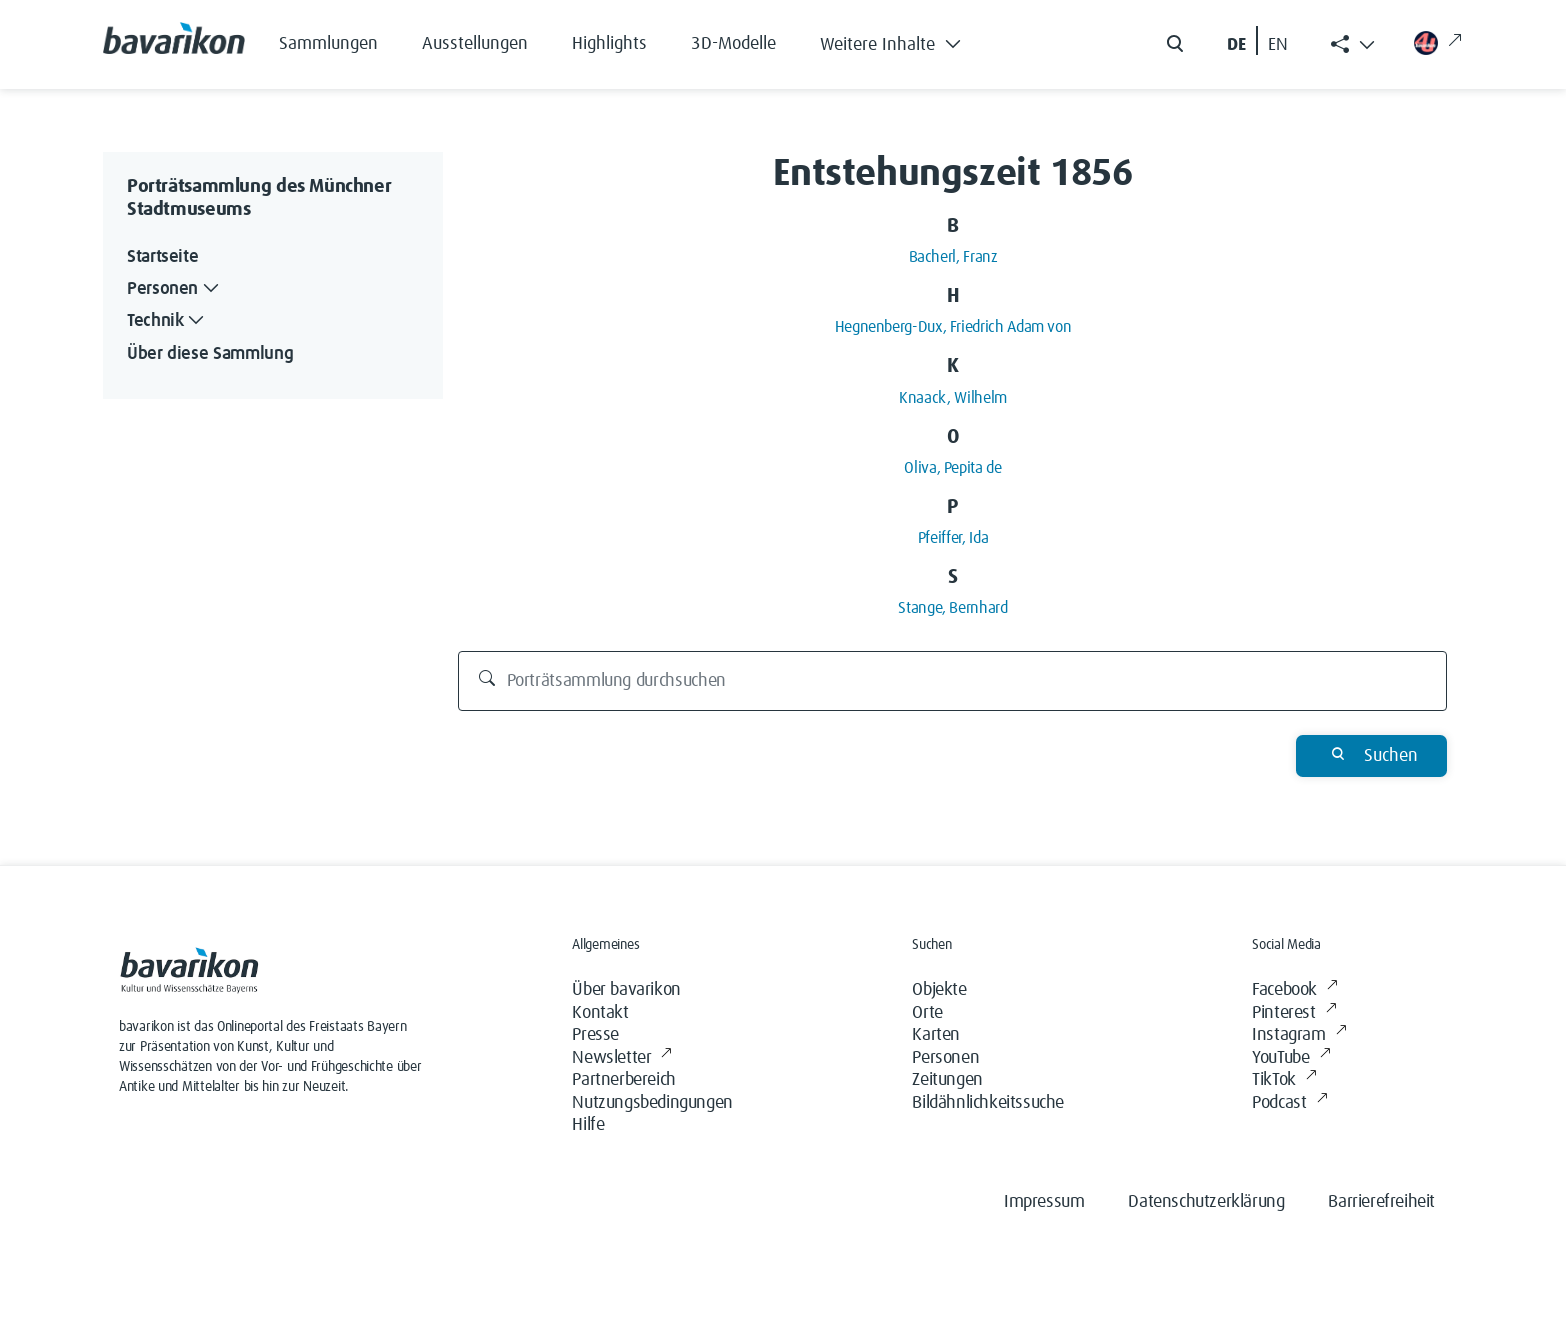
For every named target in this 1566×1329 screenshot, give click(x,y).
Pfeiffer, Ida (953, 538)
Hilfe (588, 1125)
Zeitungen (947, 1080)
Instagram (1299, 1035)
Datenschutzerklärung (1206, 1202)
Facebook (1294, 990)
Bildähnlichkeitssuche (988, 1103)
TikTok (1284, 1080)
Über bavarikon (626, 990)
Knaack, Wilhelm (953, 398)
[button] (905, 40)
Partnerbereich (623, 1080)
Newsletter (622, 1058)
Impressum (1044, 1202)
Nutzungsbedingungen (652, 1103)
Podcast (1289, 1103)
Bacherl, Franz (953, 257)
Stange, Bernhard (952, 608)
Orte (927, 1013)
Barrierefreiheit (1381, 1202)
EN (1278, 45)
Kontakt (600, 1013)
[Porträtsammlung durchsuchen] (953, 681)
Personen (945, 1058)
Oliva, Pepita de (952, 468)
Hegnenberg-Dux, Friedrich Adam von (953, 327)
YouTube (1291, 1058)
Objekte (939, 990)
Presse (595, 1035)
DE (1236, 45)
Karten (936, 1035)
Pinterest (1294, 1013)
